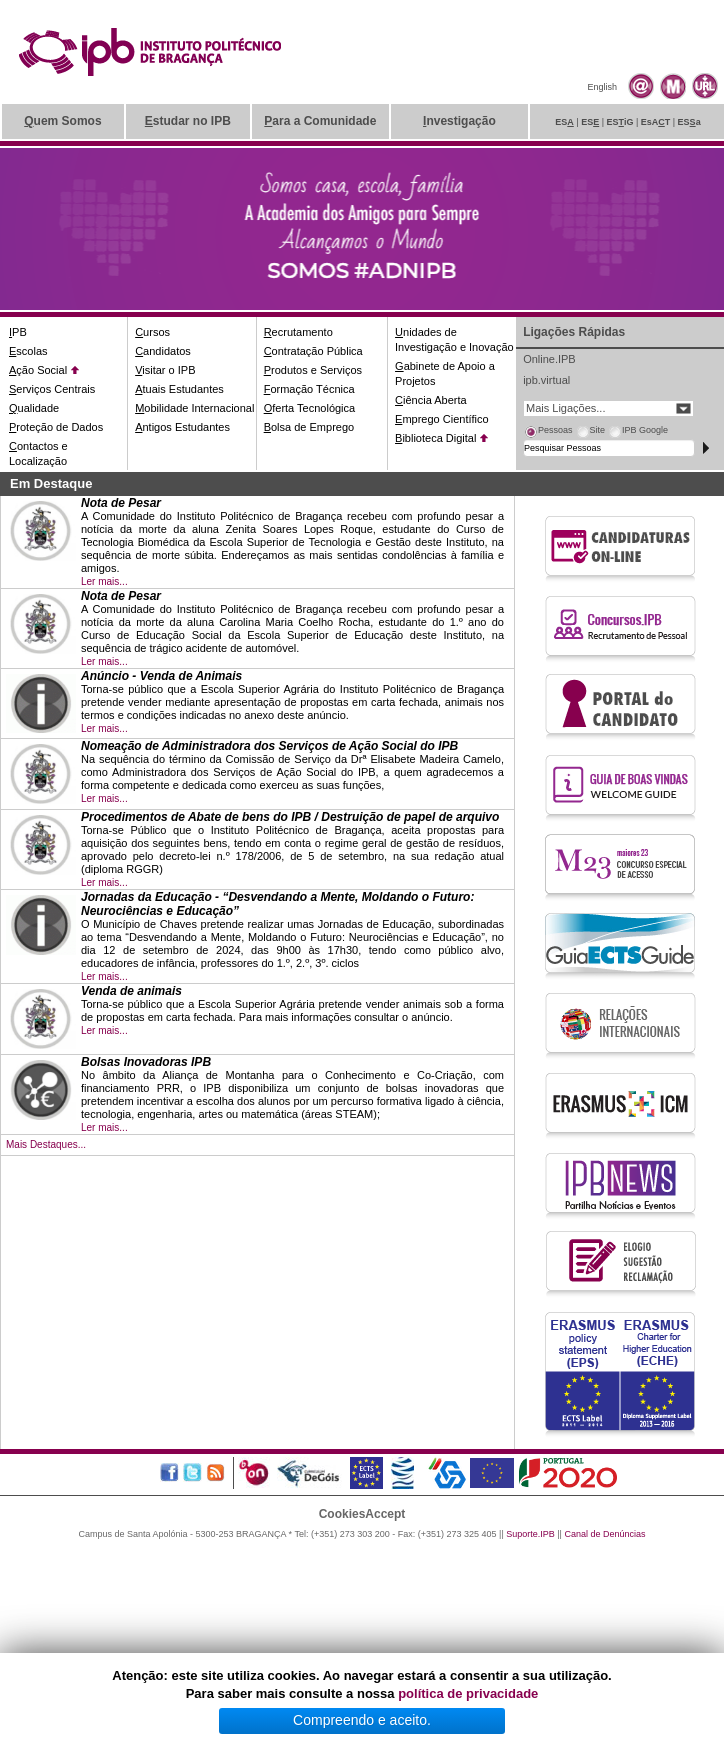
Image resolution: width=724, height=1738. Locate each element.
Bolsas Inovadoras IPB (146, 1062)
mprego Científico (442, 419)
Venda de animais (131, 991)
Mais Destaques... (46, 1144)
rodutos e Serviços (313, 370)
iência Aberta (431, 400)
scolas (28, 351)
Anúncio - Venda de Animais (161, 676)
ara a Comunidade (320, 121)
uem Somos (62, 121)
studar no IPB (188, 121)
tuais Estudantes (179, 389)
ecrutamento (298, 332)
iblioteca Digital (435, 438)
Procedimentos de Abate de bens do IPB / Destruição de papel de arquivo (290, 817)
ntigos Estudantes (182, 427)
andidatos (163, 351)
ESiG (620, 122)
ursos (152, 332)
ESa (689, 122)
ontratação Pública (313, 351)
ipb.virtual (546, 380)
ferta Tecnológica (310, 408)
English (602, 87)
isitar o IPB (165, 370)
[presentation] (548, 433)
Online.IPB (549, 359)
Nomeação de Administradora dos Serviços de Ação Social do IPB (269, 746)
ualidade (34, 408)
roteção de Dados (56, 427)
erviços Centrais (52, 389)
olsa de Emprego (309, 427)
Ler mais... (104, 581)
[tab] (548, 433)
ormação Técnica (309, 389)
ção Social (38, 370)
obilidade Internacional (194, 408)
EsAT (656, 122)
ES (564, 122)
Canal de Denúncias (604, 1534)
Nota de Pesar (121, 503)
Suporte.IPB (530, 1534)
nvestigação (459, 121)
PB (18, 332)
